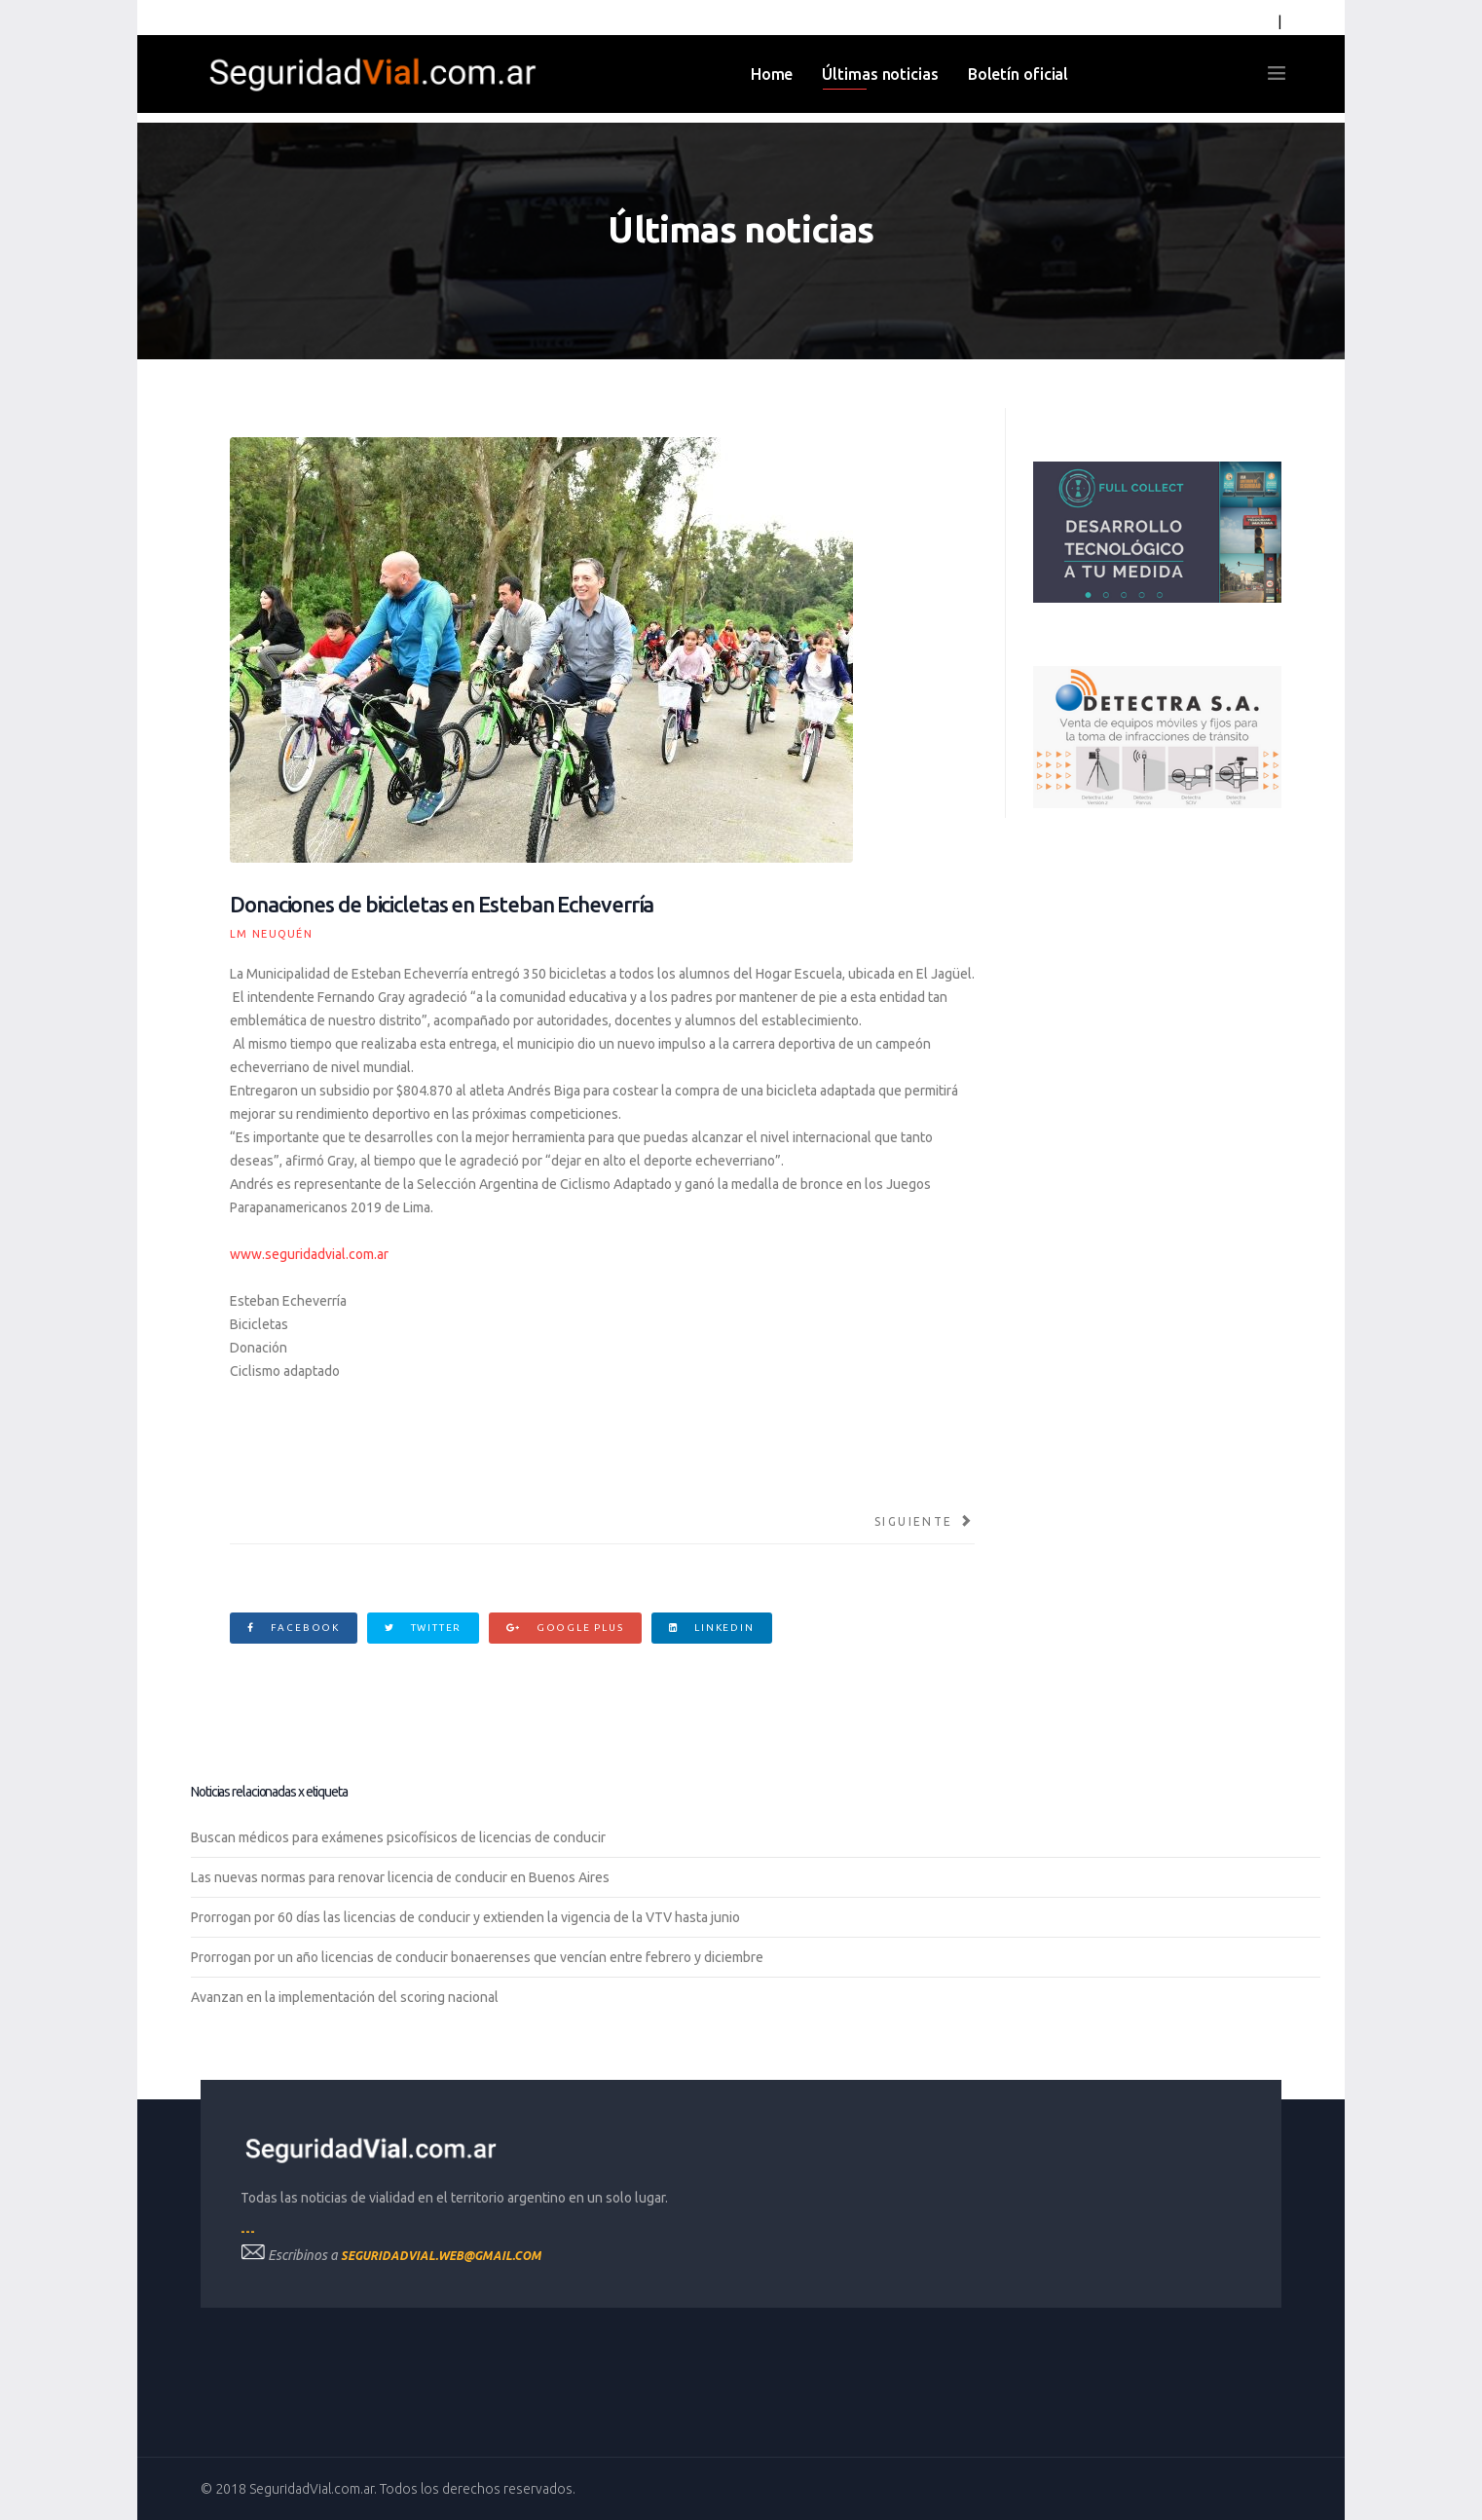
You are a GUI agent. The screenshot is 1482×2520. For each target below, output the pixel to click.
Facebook (293, 1627)
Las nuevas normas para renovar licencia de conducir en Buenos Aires (400, 1877)
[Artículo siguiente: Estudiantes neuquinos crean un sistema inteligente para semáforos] (924, 1522)
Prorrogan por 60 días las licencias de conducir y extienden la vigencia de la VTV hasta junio (465, 1917)
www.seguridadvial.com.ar (309, 1254)
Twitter (423, 1627)
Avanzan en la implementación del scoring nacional (345, 1997)
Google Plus (564, 1627)
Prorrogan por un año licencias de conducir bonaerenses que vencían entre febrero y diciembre (477, 1957)
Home (772, 74)
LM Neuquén (271, 934)
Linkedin (712, 1627)
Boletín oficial (1018, 74)
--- (248, 2231)
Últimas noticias (880, 74)
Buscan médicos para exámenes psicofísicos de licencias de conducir (398, 1837)
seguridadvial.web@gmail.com (441, 2255)
